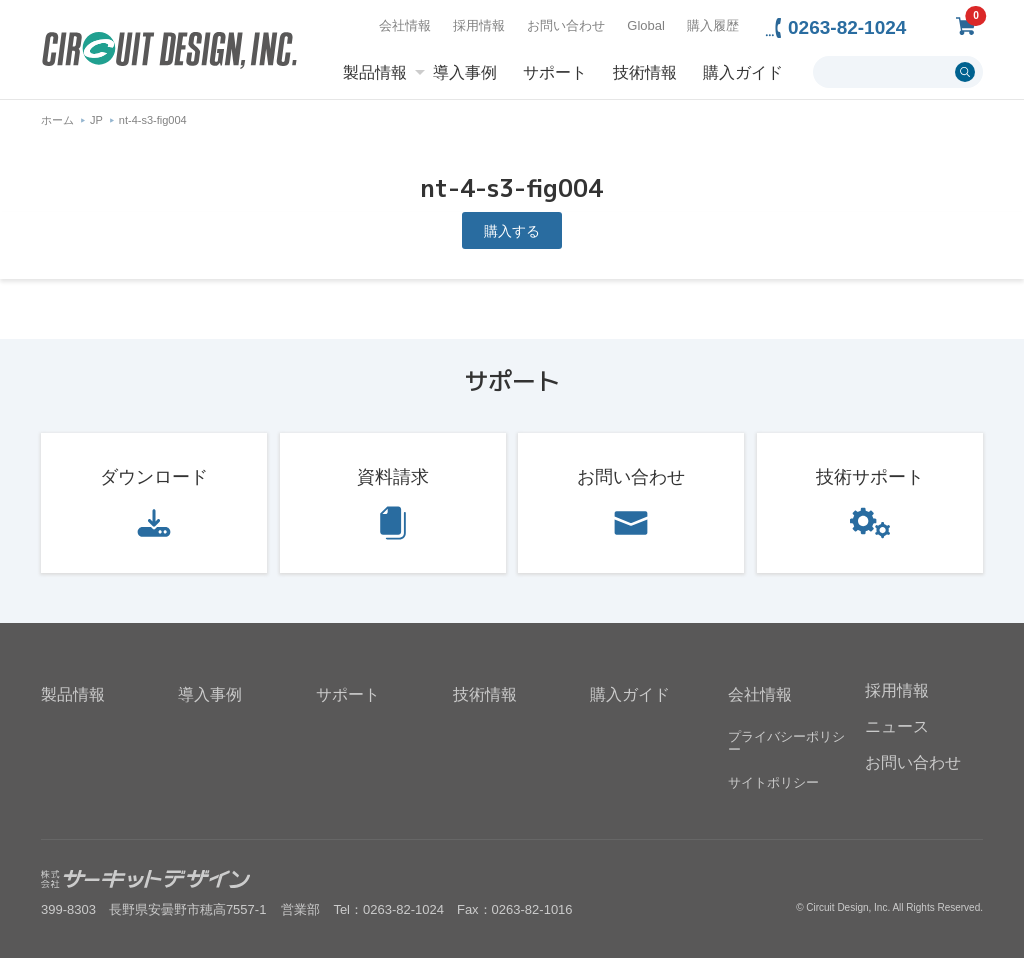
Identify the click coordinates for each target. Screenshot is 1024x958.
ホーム (57, 120)
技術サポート (870, 477)
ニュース (897, 726)
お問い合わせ (566, 25)
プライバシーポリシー (786, 743)
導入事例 (465, 73)
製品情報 (375, 73)
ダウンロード (154, 477)
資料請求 (393, 477)
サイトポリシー (773, 782)
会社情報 (405, 25)
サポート (555, 73)
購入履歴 (713, 25)
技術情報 (645, 73)
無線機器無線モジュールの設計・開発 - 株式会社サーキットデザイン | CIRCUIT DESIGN (169, 52)
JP (96, 120)
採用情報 (479, 25)
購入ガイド (743, 73)
